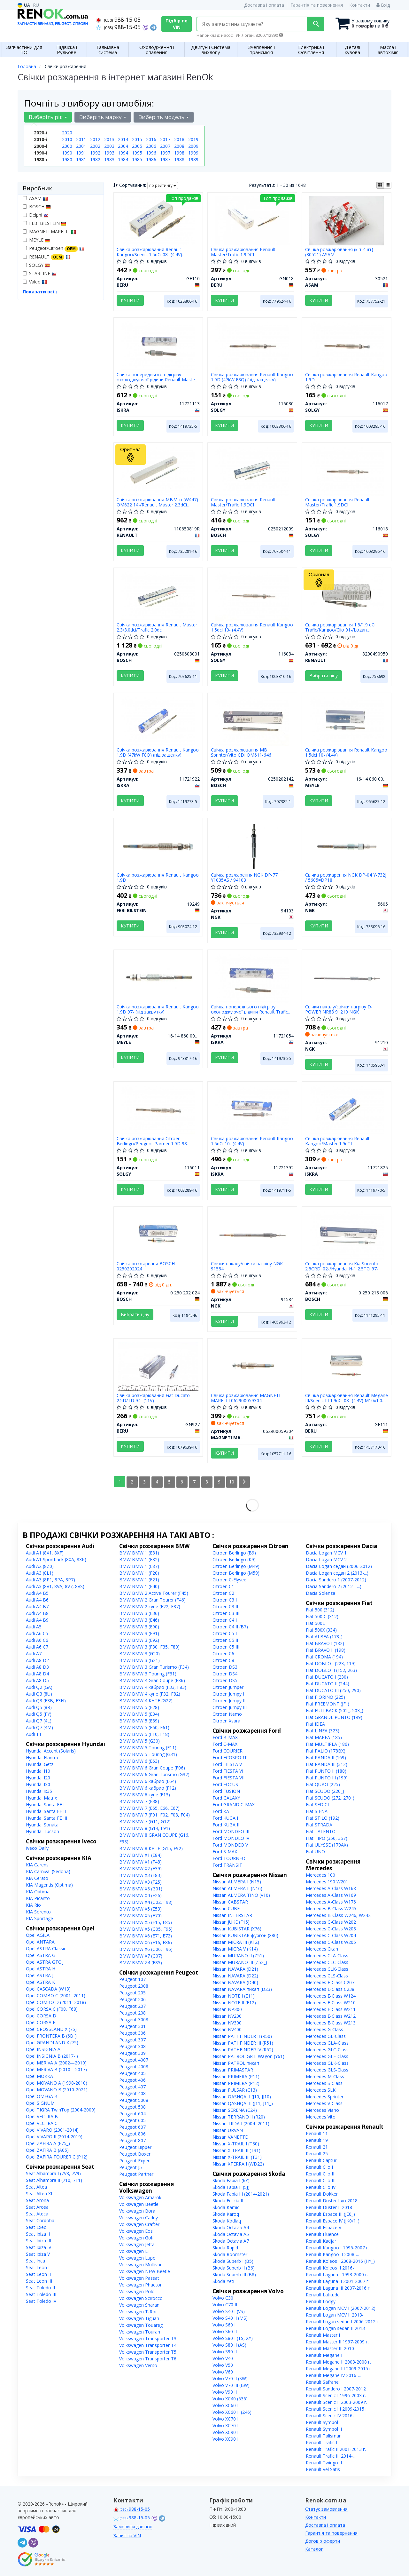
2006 (151, 146)
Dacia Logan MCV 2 (326, 1559)
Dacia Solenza (320, 1593)
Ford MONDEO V (230, 1845)
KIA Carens (37, 1865)
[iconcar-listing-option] (387, 185)
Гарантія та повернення (316, 5)
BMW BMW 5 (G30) (139, 1741)
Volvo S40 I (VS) (228, 2311)
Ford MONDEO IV (230, 1838)
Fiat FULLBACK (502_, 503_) (334, 1710)
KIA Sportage (39, 1918)
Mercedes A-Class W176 (331, 1902)
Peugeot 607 (132, 2127)
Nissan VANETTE (230, 2137)
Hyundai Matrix (41, 1798)
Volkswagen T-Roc (138, 2312)
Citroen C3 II (225, 1606)
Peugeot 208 (132, 2013)
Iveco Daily (37, 1848)
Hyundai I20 (38, 1778)
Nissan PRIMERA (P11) (235, 2076)
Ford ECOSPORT (229, 1757)
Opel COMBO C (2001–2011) (55, 1995)
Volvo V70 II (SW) (230, 2378)
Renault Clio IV (321, 2187)
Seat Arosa (37, 2207)
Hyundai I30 (38, 1784)
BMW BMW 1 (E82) (139, 1559)
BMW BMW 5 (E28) (139, 1707)
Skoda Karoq (225, 2214)
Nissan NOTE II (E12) (234, 2003)
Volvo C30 (222, 2298)
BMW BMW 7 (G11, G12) (145, 1821)
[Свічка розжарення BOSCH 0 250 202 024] (158, 1234)
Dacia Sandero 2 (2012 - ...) (333, 1586)
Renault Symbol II (324, 2429)
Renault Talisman (324, 2436)
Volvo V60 (222, 2372)
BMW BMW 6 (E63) (139, 1761)
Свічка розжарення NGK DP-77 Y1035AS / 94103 (244, 877)
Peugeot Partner (136, 2174)
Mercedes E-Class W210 (331, 2003)
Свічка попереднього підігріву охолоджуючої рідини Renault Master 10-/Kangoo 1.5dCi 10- (157, 377)
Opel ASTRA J (39, 1975)
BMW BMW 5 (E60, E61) (144, 1727)
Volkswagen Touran (139, 2332)
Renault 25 (317, 2154)
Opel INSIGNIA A (43, 2049)
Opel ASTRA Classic (46, 1948)
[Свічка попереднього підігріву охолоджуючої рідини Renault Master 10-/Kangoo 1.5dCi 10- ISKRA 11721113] (158, 345)
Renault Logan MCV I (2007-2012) (340, 2308)
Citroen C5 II (225, 1640)
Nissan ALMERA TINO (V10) (241, 1895)
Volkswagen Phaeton (141, 2285)
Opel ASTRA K (40, 1982)
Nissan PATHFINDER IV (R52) (242, 2050)
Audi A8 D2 (37, 1660)
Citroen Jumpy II (228, 1700)
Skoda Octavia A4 (230, 2227)
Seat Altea (36, 2187)
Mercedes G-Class (324, 2029)
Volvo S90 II (224, 2352)
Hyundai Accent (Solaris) (51, 1751)
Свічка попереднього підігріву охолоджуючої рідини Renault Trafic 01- (249, 1009)
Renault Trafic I (321, 2442)
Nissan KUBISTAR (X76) (236, 1929)
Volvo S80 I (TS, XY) (232, 2338)
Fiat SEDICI (317, 1804)
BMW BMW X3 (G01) (140, 1889)
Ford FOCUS (225, 1784)
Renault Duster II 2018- (330, 2207)
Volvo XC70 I (225, 2419)
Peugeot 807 (132, 2140)
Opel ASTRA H (40, 1969)
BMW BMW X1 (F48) (140, 1862)
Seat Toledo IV (41, 2301)
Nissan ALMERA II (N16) (237, 1888)
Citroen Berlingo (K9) (234, 1559)
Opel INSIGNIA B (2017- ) (52, 2056)
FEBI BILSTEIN (44, 223)
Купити (130, 300)
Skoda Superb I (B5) (232, 2261)
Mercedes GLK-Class (327, 2063)
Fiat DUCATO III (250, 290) (333, 1690)
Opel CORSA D (41, 2016)
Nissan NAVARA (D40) (235, 1982)
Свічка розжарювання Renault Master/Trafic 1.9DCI (243, 252)
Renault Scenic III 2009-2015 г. (337, 2409)
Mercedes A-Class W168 (331, 1888)
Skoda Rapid (225, 2248)
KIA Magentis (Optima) (49, 1885)
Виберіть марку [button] (102, 117)
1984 (123, 159)
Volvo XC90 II (226, 2439)
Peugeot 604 (132, 2114)
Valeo (35, 282)
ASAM (35, 198)
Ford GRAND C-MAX (233, 1804)
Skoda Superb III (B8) (234, 2274)
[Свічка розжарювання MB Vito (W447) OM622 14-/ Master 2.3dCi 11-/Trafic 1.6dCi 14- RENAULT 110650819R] (158, 470)
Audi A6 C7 (37, 1647)
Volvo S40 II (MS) (230, 2318)
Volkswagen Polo (137, 2291)
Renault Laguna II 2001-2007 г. (337, 2281)
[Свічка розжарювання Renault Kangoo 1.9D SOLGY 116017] (347, 345)
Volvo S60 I (223, 2325)
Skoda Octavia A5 (230, 2234)
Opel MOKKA (39, 2076)
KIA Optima (38, 1891)
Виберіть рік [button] (48, 117)
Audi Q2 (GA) (39, 1687)
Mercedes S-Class (324, 2083)
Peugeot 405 (132, 2073)
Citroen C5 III (225, 1647)
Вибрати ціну (323, 675)
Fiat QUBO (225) (323, 1784)
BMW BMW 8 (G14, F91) (144, 1828)
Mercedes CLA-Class (327, 1955)
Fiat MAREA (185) (324, 1737)
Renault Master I (323, 2335)
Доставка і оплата (264, 5)
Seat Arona (37, 2200)
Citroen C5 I (224, 1633)
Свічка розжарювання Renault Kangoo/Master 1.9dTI (337, 1141)
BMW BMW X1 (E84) (140, 1855)
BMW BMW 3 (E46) (139, 1620)
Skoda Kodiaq (226, 2221)
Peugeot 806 (132, 2134)
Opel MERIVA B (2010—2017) (56, 2069)
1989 (193, 159)
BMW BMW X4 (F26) (140, 1895)
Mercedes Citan (322, 1949)
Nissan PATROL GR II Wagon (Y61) (248, 2056)
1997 (165, 153)
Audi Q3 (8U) (39, 1694)
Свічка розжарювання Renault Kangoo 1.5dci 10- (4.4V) (252, 627)
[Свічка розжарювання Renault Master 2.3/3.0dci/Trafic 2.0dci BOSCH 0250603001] (158, 595)
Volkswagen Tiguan (139, 2318)
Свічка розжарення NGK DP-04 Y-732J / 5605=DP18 (345, 877)
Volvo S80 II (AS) (229, 2345)
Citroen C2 (223, 1593)
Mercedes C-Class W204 (331, 1935)
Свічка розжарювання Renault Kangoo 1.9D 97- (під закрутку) (158, 1009)
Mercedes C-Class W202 (331, 1922)
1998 (179, 153)
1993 (109, 153)
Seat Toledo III (41, 2294)
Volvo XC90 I (225, 2432)
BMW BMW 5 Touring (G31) (148, 1754)
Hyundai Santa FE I (45, 1804)
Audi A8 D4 (37, 1674)
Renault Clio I (319, 2167)
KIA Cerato (37, 1878)
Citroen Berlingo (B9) (234, 1553)
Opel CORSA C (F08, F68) (52, 2009)
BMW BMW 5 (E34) (139, 1714)
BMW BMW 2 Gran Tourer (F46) (152, 1600)
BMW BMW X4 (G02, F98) (146, 1902)
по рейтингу (162, 185)
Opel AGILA (38, 1935)
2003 (109, 146)
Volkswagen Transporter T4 (147, 2345)
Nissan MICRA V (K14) (235, 1949)
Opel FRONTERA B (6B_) (51, 2036)
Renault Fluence (322, 2234)
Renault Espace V (323, 2227)
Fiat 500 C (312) (322, 1616)
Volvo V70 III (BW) (231, 2385)
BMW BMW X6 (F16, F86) (145, 1942)
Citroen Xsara (226, 1721)
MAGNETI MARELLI (49, 231)
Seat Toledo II (40, 2288)
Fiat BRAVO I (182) (325, 1643)
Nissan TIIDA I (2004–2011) (240, 2123)
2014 (123, 139)
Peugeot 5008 (133, 2100)
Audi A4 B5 (37, 1593)
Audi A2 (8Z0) (40, 1566)
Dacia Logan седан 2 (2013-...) (337, 1573)
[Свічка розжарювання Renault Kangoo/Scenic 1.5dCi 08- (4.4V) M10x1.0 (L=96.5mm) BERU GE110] (158, 220)
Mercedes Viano (322, 2110)
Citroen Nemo (227, 1714)
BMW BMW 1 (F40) (139, 1586)
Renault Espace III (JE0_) (330, 2214)
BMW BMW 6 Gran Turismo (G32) (154, 1774)
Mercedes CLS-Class (327, 1976)
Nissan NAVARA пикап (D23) (242, 1989)
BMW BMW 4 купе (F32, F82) (149, 1694)
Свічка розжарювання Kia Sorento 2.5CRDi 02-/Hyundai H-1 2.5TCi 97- (341, 1266)
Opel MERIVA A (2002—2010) (56, 2063)
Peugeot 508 (132, 2107)
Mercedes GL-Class (326, 2036)
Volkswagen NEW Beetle (144, 2271)
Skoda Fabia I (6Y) (231, 2180)
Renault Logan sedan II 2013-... (337, 2328)
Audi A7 (34, 1653)
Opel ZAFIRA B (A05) (47, 2150)
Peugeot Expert (135, 2161)
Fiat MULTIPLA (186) (327, 1744)
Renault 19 (317, 2140)
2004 (123, 146)
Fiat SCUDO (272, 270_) (330, 1798)
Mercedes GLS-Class (327, 2070)
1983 (109, 159)
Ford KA (220, 1811)
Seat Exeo (36, 2227)
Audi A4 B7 (37, 1606)
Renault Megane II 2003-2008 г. (338, 2362)
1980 (67, 159)
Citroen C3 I (224, 1600)
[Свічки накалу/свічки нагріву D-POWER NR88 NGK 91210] (347, 977)
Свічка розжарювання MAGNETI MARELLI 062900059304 (245, 1398)
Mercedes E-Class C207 (330, 1982)
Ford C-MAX (224, 1744)
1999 (193, 153)
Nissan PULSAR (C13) (234, 2090)
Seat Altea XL (39, 2193)
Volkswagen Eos (136, 2231)
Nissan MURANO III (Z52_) (239, 1962)
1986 (151, 159)
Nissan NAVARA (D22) (235, 1976)
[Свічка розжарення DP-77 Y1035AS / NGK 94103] (253, 845)
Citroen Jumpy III (229, 1707)
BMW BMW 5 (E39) (139, 1721)
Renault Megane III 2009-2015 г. (339, 2368)
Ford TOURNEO (228, 1858)
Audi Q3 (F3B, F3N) (46, 1700)
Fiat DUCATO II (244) (327, 1684)
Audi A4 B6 (37, 1600)
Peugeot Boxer (134, 2154)
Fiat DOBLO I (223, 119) (331, 1663)
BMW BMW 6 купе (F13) (144, 1795)
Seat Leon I (38, 2267)
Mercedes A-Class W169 (331, 1895)
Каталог (314, 2549)
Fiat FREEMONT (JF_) (327, 1704)
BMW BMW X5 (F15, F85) (145, 1922)
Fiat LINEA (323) (322, 1731)
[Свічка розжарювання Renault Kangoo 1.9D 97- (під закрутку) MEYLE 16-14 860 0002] (158, 977)
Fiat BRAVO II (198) (325, 1650)
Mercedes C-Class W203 (331, 1929)
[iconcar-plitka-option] (380, 185)
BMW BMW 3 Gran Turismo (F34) (154, 1667)
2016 (151, 139)
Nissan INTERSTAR (232, 1915)
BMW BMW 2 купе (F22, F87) (149, 1606)
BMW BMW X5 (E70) (140, 1915)
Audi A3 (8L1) (39, 1573)
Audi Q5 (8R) (39, 1707)
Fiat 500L (315, 1623)
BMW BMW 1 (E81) (139, 1553)
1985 (137, 159)
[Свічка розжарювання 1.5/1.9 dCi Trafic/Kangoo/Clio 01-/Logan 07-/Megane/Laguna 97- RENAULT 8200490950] (347, 595)
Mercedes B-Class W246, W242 (338, 1915)
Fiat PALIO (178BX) (325, 1751)
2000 (67, 146)
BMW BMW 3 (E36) (139, 1613)
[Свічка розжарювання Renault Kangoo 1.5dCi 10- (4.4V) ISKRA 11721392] (252, 1109)
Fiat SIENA (317, 1811)
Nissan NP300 (227, 2009)
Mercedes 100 (320, 1875)
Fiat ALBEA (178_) (324, 1637)
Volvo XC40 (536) (230, 2399)
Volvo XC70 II (226, 2425)
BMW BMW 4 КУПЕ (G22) (146, 1700)
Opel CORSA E (40, 2022)
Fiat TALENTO (321, 1831)
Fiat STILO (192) (322, 1818)
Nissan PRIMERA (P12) (235, 2083)
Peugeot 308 (132, 2046)
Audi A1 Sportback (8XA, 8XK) (56, 1559)
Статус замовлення (326, 2509)
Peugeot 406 (132, 2080)
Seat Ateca (37, 2214)
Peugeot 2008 (133, 1986)
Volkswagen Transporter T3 (147, 2338)
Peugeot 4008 (133, 2066)
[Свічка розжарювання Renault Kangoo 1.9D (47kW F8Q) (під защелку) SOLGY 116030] (252, 345)
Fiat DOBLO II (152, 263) (331, 1670)
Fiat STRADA (319, 1825)
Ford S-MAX (224, 1852)
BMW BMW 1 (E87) (139, 1566)
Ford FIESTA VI (227, 1771)
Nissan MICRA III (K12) (235, 1942)
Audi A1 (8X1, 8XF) (45, 1553)
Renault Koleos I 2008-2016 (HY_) (340, 2261)
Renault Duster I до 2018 (332, 2201)
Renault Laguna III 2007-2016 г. (338, 2288)
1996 (151, 153)
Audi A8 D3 (37, 1667)
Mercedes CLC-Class (327, 1962)
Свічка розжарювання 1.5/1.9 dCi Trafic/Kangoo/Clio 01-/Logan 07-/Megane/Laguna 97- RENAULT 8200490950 (341, 627)
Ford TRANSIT (227, 1865)
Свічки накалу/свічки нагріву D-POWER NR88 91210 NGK (339, 1009)
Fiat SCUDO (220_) (325, 1791)
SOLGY (36, 265)
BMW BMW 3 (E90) (139, 1627)
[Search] (315, 24)
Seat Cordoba (40, 2220)
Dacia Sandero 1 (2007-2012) (336, 1580)
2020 (67, 133)
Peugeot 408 (132, 2093)
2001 (81, 146)
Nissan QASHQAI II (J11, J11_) (242, 2103)
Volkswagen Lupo (137, 2258)
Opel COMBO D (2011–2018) (56, 2002)
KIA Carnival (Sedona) (48, 1871)
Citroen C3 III (225, 1613)
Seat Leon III (39, 2281)
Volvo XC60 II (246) (231, 2412)
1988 (179, 159)
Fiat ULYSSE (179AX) (327, 1845)
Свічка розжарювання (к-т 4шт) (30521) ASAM (339, 252)
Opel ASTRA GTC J (45, 1962)
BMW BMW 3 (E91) (139, 1633)
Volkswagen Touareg (141, 2325)
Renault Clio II (320, 2174)
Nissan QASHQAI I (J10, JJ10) (241, 2097)
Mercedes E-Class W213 (331, 2023)
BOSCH (37, 206)
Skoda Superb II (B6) (233, 2268)
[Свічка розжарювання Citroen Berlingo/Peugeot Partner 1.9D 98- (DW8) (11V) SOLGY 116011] (158, 1109)
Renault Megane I (324, 2355)
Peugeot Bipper (135, 2147)
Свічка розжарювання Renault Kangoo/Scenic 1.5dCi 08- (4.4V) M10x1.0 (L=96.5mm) (149, 252)
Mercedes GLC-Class (327, 2050)
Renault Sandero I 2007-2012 (336, 2389)
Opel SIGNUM (40, 2103)
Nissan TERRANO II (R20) (238, 2117)
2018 (179, 139)
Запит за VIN (127, 2535)
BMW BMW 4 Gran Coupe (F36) (152, 1680)
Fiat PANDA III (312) (326, 1764)
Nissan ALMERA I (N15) (236, 1882)
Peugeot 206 (132, 1999)
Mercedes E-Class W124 (331, 1996)
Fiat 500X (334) (321, 1630)
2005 (137, 146)
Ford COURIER (227, 1751)
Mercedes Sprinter (324, 2097)
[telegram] (22, 2543)
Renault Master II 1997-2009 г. (337, 2342)
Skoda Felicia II (227, 2201)
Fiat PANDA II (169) (326, 1757)
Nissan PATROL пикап (235, 2063)
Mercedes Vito (321, 2117)
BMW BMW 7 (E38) (139, 1801)
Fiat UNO (315, 1852)
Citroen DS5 (224, 1680)
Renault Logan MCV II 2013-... (336, 2315)
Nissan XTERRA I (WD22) (238, 2164)
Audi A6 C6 (37, 1640)
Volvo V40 (222, 2358)
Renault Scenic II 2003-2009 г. (336, 2402)
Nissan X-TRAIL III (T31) (237, 2157)
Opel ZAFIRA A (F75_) (48, 2143)
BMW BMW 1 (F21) (139, 1580)
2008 (179, 146)
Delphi (36, 215)
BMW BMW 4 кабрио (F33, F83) (152, 1687)
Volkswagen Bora (137, 2211)
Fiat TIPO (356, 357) (326, 1838)
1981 (81, 159)
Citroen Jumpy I (228, 1694)
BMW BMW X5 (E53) (140, 1909)
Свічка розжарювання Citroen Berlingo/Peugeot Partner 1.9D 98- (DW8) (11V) (153, 1141)
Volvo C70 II (224, 2305)
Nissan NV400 (227, 2029)
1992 (95, 153)
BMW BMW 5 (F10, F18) (144, 1734)
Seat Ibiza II (38, 2234)
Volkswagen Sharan (139, 2305)
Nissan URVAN (227, 2130)
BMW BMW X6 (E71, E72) (145, 1936)
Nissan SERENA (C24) (234, 2110)
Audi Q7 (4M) (39, 1727)
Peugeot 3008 (133, 2019)
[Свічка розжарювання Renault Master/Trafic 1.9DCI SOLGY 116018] (347, 470)
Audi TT (34, 1734)
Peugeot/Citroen (53, 248)
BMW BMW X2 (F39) (140, 1868)
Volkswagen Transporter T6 (147, 2359)
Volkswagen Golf (136, 2238)
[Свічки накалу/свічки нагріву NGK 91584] (252, 1234)
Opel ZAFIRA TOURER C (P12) (57, 2157)
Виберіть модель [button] (163, 117)
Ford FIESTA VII (228, 1778)
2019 (193, 139)
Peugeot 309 (132, 2053)
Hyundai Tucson (42, 1831)
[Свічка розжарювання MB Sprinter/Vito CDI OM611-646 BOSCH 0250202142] (252, 720)
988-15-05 (118, 19)
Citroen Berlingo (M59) (235, 1573)
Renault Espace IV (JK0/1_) (332, 2221)
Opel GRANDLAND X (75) (52, 2042)
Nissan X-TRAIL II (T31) (236, 2150)
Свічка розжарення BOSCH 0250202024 (146, 1266)
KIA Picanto (38, 1898)
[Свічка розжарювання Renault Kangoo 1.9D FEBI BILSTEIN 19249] (158, 845)
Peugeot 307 (132, 2040)
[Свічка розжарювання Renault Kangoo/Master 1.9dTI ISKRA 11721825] (347, 1109)
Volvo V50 (222, 2365)
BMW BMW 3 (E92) (139, 1640)
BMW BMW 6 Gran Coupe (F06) (152, 1768)
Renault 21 (317, 2147)
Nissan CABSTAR (230, 1902)
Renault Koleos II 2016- (330, 2268)
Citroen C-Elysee (229, 1580)
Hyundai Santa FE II (46, 1811)
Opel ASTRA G (40, 1955)
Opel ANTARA (40, 1942)
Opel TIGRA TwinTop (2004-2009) (61, 2110)
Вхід (383, 5)
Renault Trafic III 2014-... (331, 2456)
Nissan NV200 (227, 2016)
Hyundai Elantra (42, 1757)
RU (36, 5)
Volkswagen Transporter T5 (147, 2352)
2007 (165, 146)
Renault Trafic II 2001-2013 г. (336, 2449)
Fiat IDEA (315, 1724)
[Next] (244, 1482)
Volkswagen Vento (138, 2365)
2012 (95, 139)
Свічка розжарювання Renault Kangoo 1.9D (346, 377)
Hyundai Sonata (42, 1825)
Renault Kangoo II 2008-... (332, 2254)
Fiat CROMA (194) (324, 1657)
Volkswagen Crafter (139, 2224)
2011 (81, 139)
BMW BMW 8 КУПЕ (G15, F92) (151, 1848)
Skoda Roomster (229, 2254)
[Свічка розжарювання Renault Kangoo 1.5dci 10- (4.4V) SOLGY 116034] (252, 595)
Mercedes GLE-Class (327, 2056)
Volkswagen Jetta (137, 2244)
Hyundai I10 (38, 1771)
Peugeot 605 (132, 2120)
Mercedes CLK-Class (327, 1969)
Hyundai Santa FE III (46, 1818)
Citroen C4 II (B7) (230, 1627)
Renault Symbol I (323, 2422)
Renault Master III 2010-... (332, 2348)
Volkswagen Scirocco (141, 2298)
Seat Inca (35, 2261)
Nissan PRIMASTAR (232, 2070)
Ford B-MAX (225, 1737)
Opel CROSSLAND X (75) (51, 2029)
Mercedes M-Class (325, 2076)
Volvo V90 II (224, 2392)
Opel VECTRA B (42, 2116)
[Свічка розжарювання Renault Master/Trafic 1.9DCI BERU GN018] (252, 220)
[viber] (33, 2543)
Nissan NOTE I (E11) (233, 1996)
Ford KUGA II (225, 1825)
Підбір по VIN (177, 24)
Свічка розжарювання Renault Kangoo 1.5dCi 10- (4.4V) (252, 1141)
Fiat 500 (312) (320, 1610)
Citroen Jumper (227, 1687)
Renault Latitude (323, 2295)
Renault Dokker (322, 2194)
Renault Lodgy (321, 2301)
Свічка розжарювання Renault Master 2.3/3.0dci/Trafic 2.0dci (157, 627)
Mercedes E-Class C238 (330, 1989)
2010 (67, 139)
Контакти (359, 5)
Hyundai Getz (39, 1764)
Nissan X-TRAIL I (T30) (235, 2144)
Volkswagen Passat (139, 2278)
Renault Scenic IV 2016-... (331, 2416)
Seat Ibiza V (38, 2254)
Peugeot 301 (132, 2026)
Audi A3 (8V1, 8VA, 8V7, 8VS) (55, 1586)
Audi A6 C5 (37, 1633)
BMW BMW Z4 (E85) (140, 1963)
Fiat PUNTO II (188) (326, 1771)
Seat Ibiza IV (38, 2247)
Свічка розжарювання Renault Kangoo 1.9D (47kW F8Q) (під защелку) (252, 377)
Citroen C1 (223, 1586)
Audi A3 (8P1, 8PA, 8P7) (50, 1580)
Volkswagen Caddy (138, 2217)
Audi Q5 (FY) (38, 1714)
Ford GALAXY (226, 1798)
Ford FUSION (226, 1791)
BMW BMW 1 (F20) (139, 1573)
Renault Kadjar (321, 2241)
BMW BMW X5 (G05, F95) (146, 1929)
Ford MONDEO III (230, 1831)
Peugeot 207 (132, 2006)
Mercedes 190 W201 (327, 1882)
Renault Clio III (321, 2180)
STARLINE (40, 273)
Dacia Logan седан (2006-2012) (339, 1566)
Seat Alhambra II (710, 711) (54, 2180)
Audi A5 (34, 1627)
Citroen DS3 (224, 1667)
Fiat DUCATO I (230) (327, 1677)
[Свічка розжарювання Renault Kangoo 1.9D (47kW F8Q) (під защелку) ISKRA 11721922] (158, 720)
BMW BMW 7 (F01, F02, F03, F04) (154, 1815)
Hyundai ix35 (39, 1791)
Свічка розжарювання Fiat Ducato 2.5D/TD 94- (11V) (153, 1398)
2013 (109, 139)
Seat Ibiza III (38, 2241)
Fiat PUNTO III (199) (327, 1778)
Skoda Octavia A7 (230, 2241)
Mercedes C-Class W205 (331, 1942)
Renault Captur (321, 2160)
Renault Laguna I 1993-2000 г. (337, 2274)
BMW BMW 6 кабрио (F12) (147, 1788)
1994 (123, 153)
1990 (67, 153)
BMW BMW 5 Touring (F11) (147, 1748)
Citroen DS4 (224, 1674)
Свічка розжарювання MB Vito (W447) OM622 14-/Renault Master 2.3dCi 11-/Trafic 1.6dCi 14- (157, 502)
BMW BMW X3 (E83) (140, 1875)
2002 (95, 146)
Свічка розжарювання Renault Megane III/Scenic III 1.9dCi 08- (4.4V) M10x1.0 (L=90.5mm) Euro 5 (346, 1398)
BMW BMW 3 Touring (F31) (147, 1674)
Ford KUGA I (225, 1818)
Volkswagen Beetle (138, 2204)
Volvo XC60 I (225, 2405)
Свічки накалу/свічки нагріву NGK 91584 (247, 1266)
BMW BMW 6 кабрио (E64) (147, 1781)
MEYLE (36, 240)
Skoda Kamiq (226, 2207)
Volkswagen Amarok (140, 2197)
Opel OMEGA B (42, 2096)
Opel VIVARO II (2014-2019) (54, 2137)
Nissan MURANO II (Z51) (238, 1955)
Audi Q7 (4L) (38, 1721)
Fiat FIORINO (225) (325, 1697)
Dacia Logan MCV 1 (326, 1553)
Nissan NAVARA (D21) (235, 1969)
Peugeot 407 (132, 2087)
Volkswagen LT (134, 2251)
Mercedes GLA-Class (327, 2043)
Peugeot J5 (130, 2167)
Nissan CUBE (226, 1908)
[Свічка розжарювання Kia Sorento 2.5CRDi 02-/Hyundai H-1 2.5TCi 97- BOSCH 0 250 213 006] (347, 1234)
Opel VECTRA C (42, 2123)
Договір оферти (322, 2541)
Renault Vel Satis (323, 2469)
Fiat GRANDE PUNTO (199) (334, 1717)
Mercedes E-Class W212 (331, 2016)
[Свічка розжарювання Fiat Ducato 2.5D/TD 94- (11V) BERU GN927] (158, 1366)
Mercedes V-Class (324, 2103)
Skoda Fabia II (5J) (231, 2187)
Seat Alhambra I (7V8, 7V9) (53, 2173)
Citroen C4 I (224, 1620)
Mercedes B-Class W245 (331, 1908)
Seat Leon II (38, 2274)
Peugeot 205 (132, 1993)
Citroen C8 (223, 1660)
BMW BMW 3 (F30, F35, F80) (149, 1647)
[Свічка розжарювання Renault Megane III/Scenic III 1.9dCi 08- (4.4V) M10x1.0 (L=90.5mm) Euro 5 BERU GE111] (347, 1366)
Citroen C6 (223, 1653)
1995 (137, 153)
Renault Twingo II (324, 2463)
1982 (95, 159)
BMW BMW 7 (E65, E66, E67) (149, 1808)
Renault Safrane (322, 2382)
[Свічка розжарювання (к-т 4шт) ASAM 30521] (346, 220)
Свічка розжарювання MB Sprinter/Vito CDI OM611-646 (241, 752)
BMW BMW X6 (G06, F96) (146, 1949)
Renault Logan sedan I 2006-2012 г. (343, 2321)
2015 (137, 139)
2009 (193, 146)
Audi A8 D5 (37, 1680)
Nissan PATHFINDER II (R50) (242, 2036)
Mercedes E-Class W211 (331, 2009)
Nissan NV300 (227, 2023)
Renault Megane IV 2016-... (333, 2375)
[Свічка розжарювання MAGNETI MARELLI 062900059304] (252, 1366)
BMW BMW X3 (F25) (140, 1882)
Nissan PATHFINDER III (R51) (242, 2043)
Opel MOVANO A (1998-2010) (56, 2083)
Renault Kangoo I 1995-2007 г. (337, 2248)
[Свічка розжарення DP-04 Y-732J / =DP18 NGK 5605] (347, 845)
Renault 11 (317, 2133)
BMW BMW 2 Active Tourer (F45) (153, 1593)
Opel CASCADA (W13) (48, 1989)
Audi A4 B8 (37, 1613)
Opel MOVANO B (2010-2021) (57, 2090)
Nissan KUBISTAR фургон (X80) (245, 1935)
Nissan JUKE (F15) (231, 1922)
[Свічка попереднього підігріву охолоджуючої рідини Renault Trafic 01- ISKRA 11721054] (252, 977)
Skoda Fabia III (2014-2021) (240, 2194)
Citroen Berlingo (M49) (235, 1566)
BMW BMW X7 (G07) (140, 1956)
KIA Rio (33, 1905)
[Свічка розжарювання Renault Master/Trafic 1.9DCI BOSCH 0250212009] (252, 470)
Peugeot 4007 (133, 2060)
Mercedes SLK (321, 2090)
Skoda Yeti (223, 2281)
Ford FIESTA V (227, 1764)
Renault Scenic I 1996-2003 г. (336, 2395)
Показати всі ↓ (40, 292)
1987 (165, 159)
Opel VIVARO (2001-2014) (52, 2130)
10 (232, 1482)
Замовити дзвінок (132, 2527)
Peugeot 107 (132, 1979)
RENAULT (47, 257)
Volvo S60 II (224, 2331)
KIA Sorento (38, 1912)
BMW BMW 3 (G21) (139, 1660)
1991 (81, 153)
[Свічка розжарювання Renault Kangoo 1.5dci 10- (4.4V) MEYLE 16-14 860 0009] (347, 720)
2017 (165, 139)
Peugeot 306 (132, 2033)
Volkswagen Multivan (141, 2265)
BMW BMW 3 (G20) (139, 1653)
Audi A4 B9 (37, 1620)
